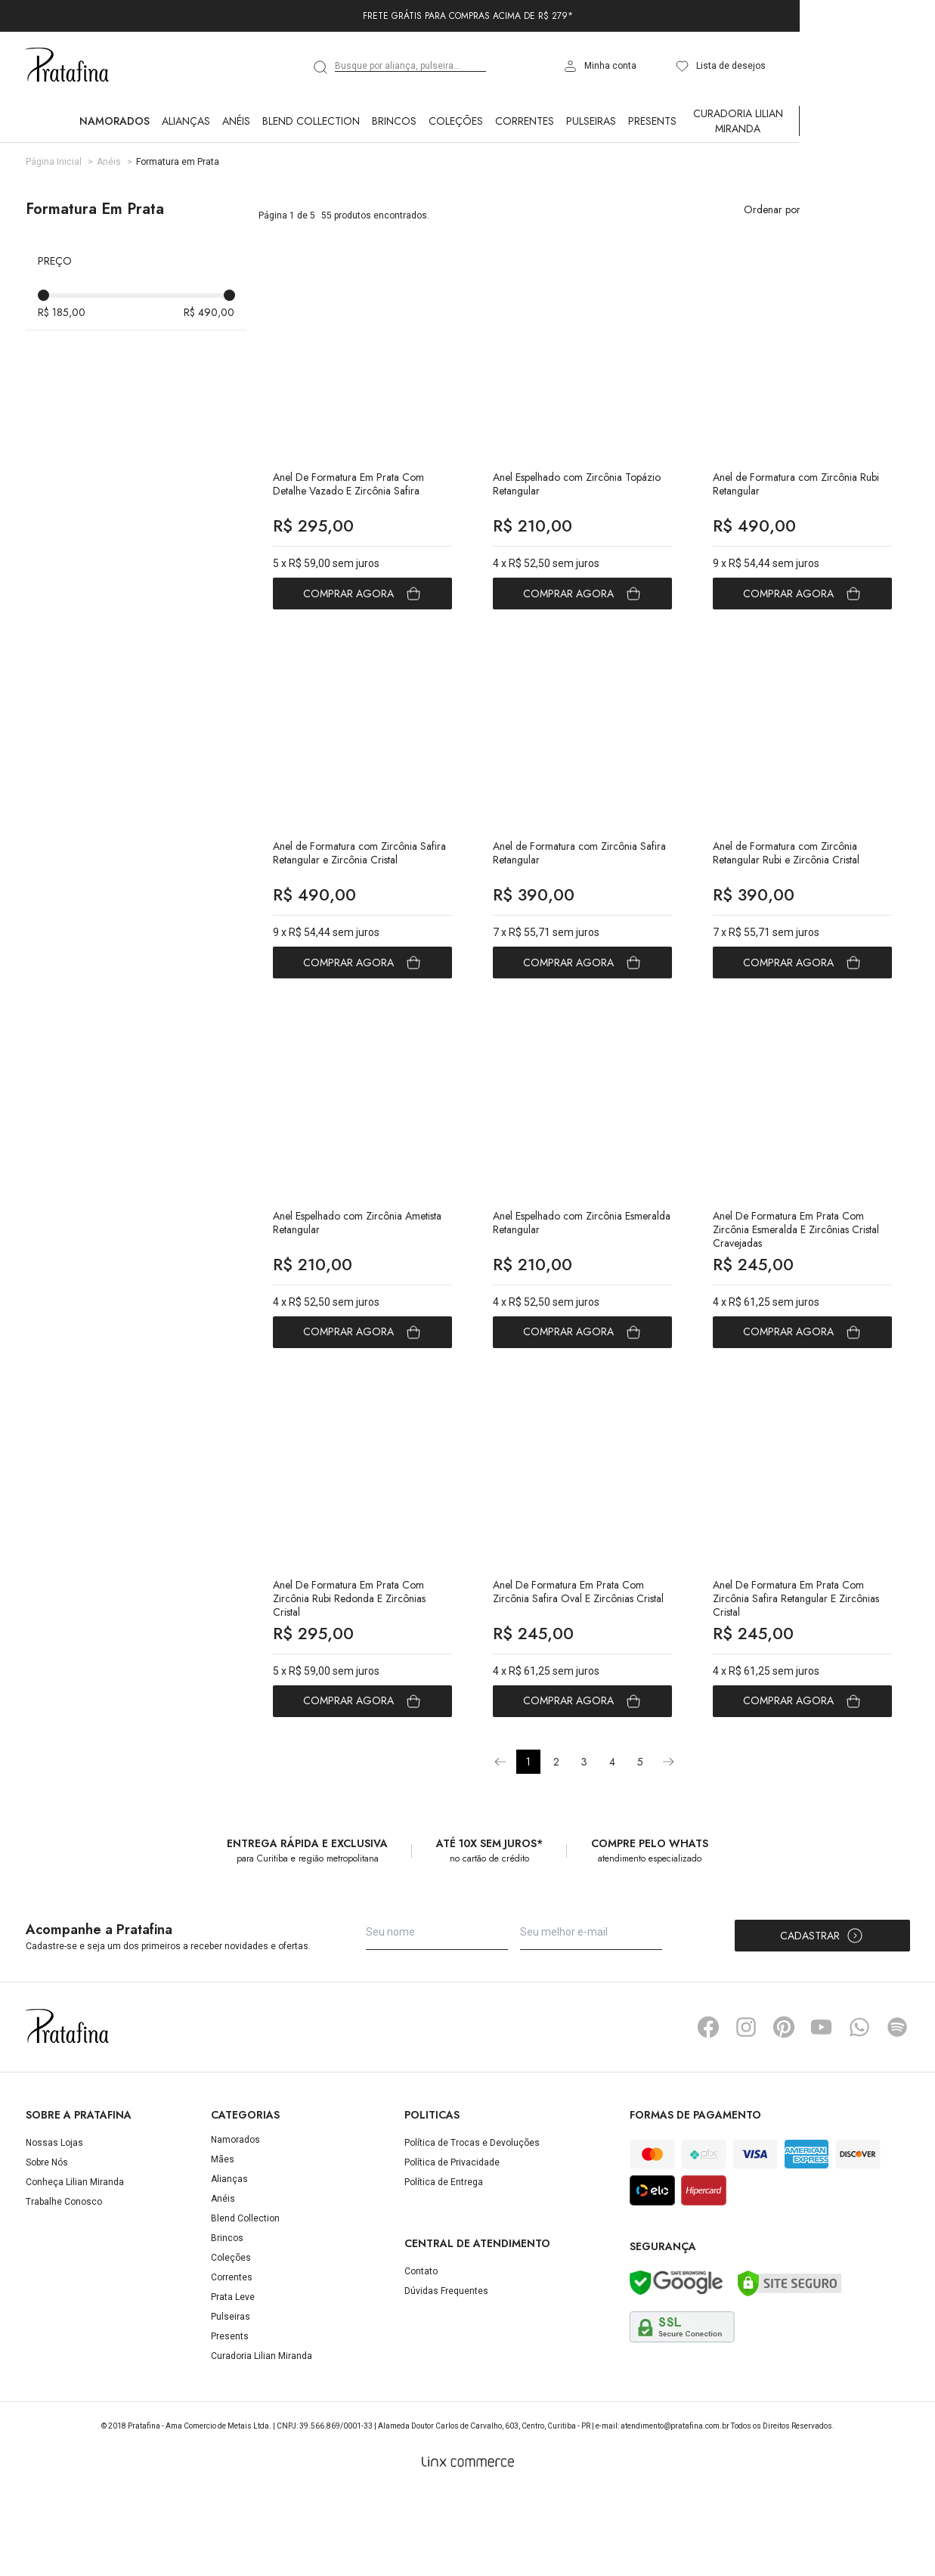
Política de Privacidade (452, 2247)
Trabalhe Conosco (64, 2286)
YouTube (821, 2112)
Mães (222, 2244)
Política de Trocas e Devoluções (472, 2227)
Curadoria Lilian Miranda (738, 121)
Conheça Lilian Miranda (75, 2266)
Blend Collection (311, 121)
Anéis (236, 121)
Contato (421, 2355)
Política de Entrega (443, 2266)
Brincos (394, 121)
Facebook (708, 2112)
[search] (321, 67)
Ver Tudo (827, 121)
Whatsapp (859, 2112)
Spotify (897, 2112)
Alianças (186, 121)
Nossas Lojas (54, 2227)
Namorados (114, 121)
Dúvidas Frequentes (446, 2375)
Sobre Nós (47, 2247)
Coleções (456, 121)
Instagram (746, 2112)
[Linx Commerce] (468, 2546)
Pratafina (67, 66)
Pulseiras (591, 121)
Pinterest (784, 2112)
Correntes (524, 121)
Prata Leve (233, 2381)
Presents (652, 121)
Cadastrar (822, 2020)
